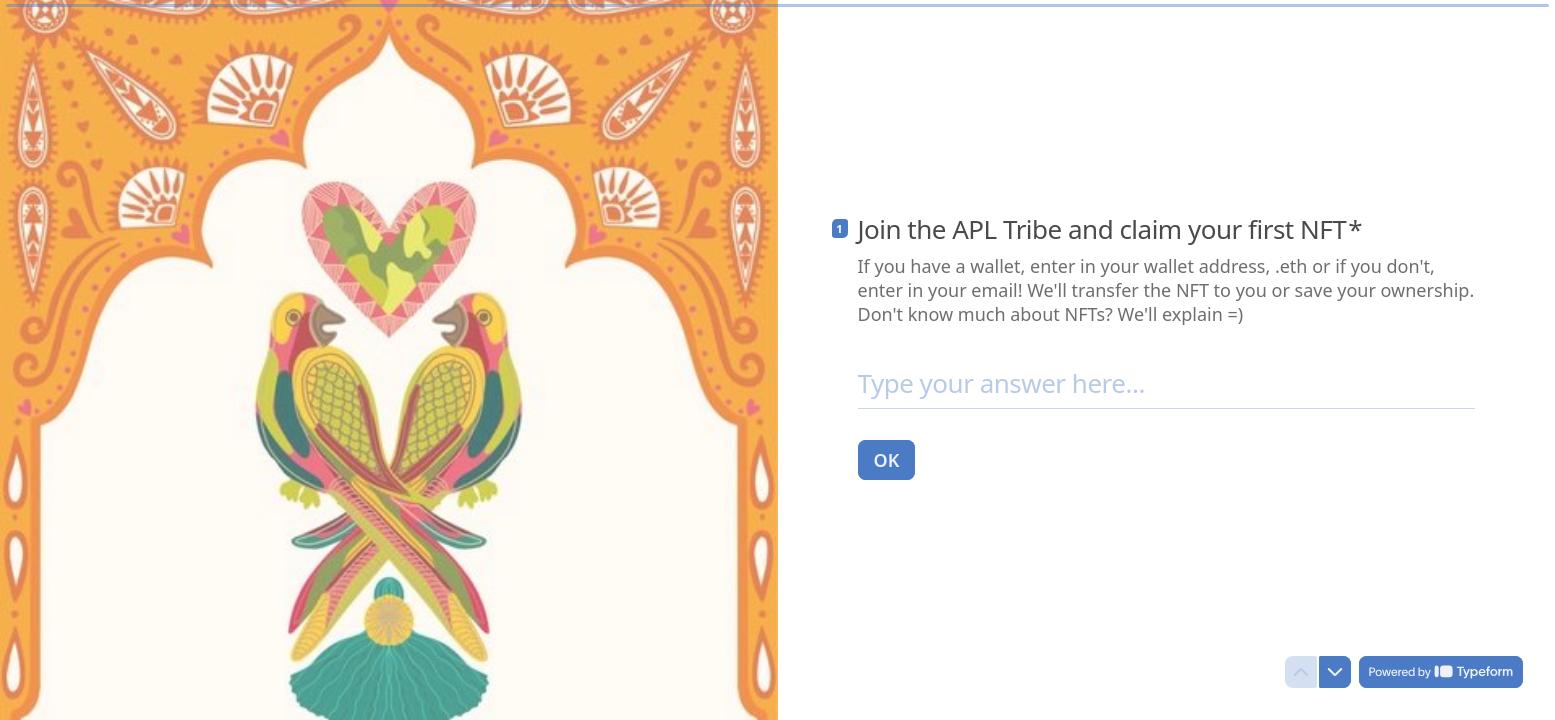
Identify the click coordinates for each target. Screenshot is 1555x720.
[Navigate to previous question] (1301, 672)
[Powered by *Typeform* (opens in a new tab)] (1441, 672)
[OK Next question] (887, 459)
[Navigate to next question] (1335, 672)
